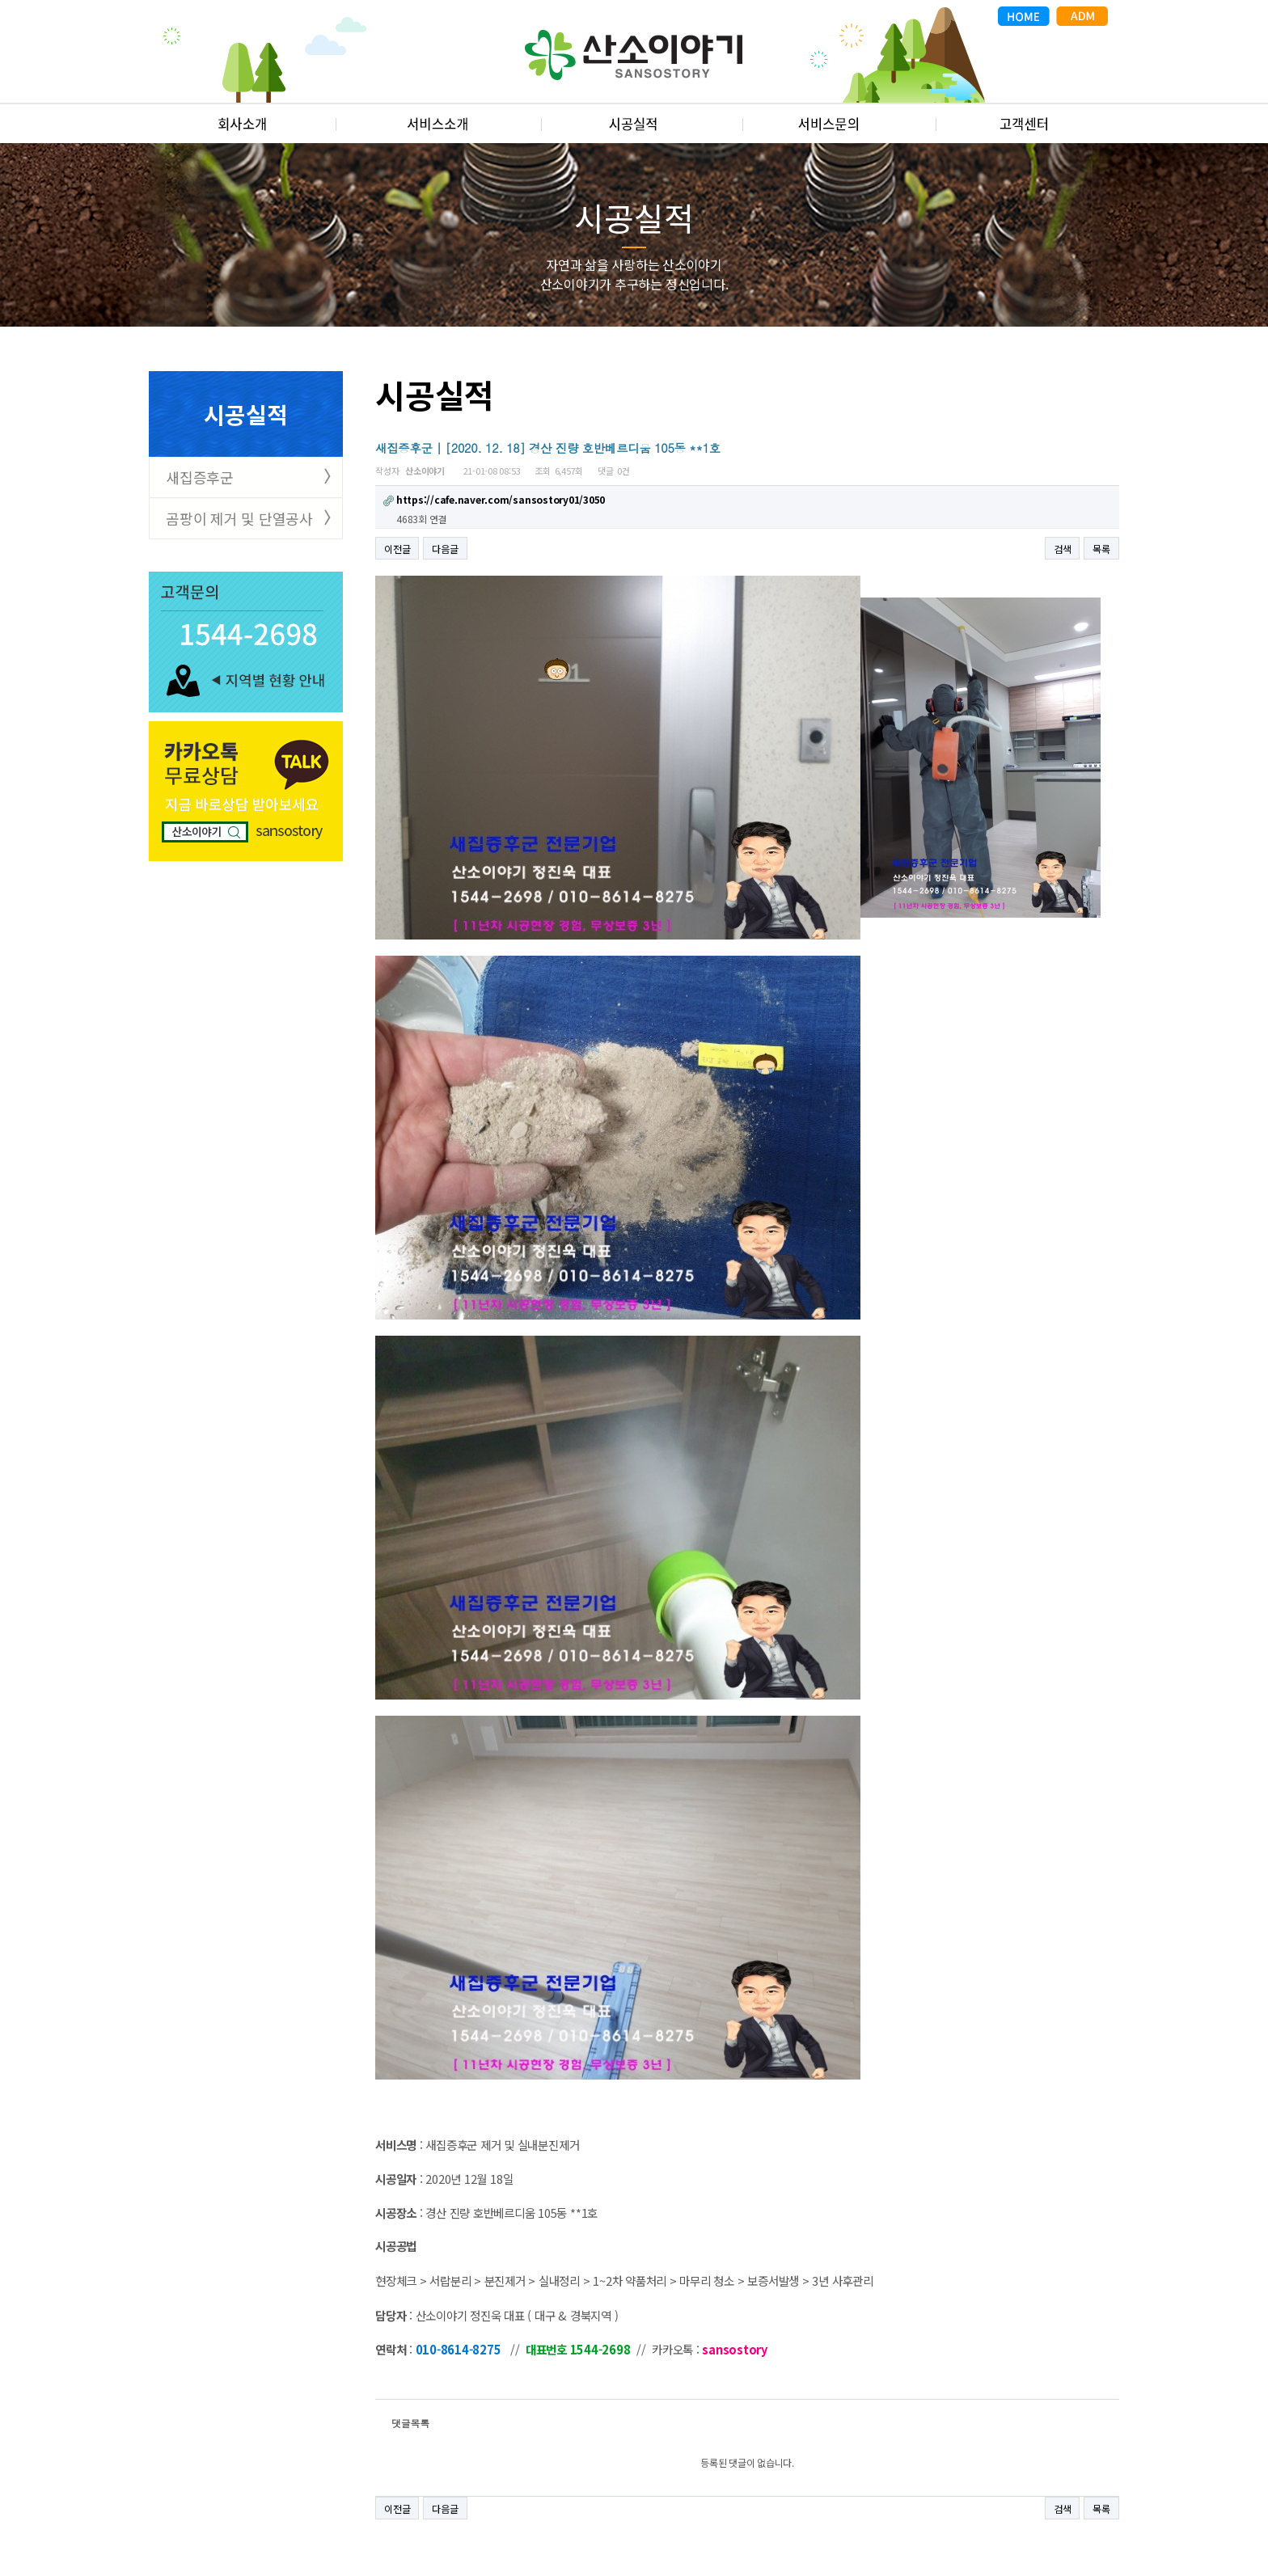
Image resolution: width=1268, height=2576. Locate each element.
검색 (1062, 548)
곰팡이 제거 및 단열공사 (239, 518)
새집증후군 (200, 477)
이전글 (397, 548)
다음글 (445, 548)
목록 (1101, 548)
